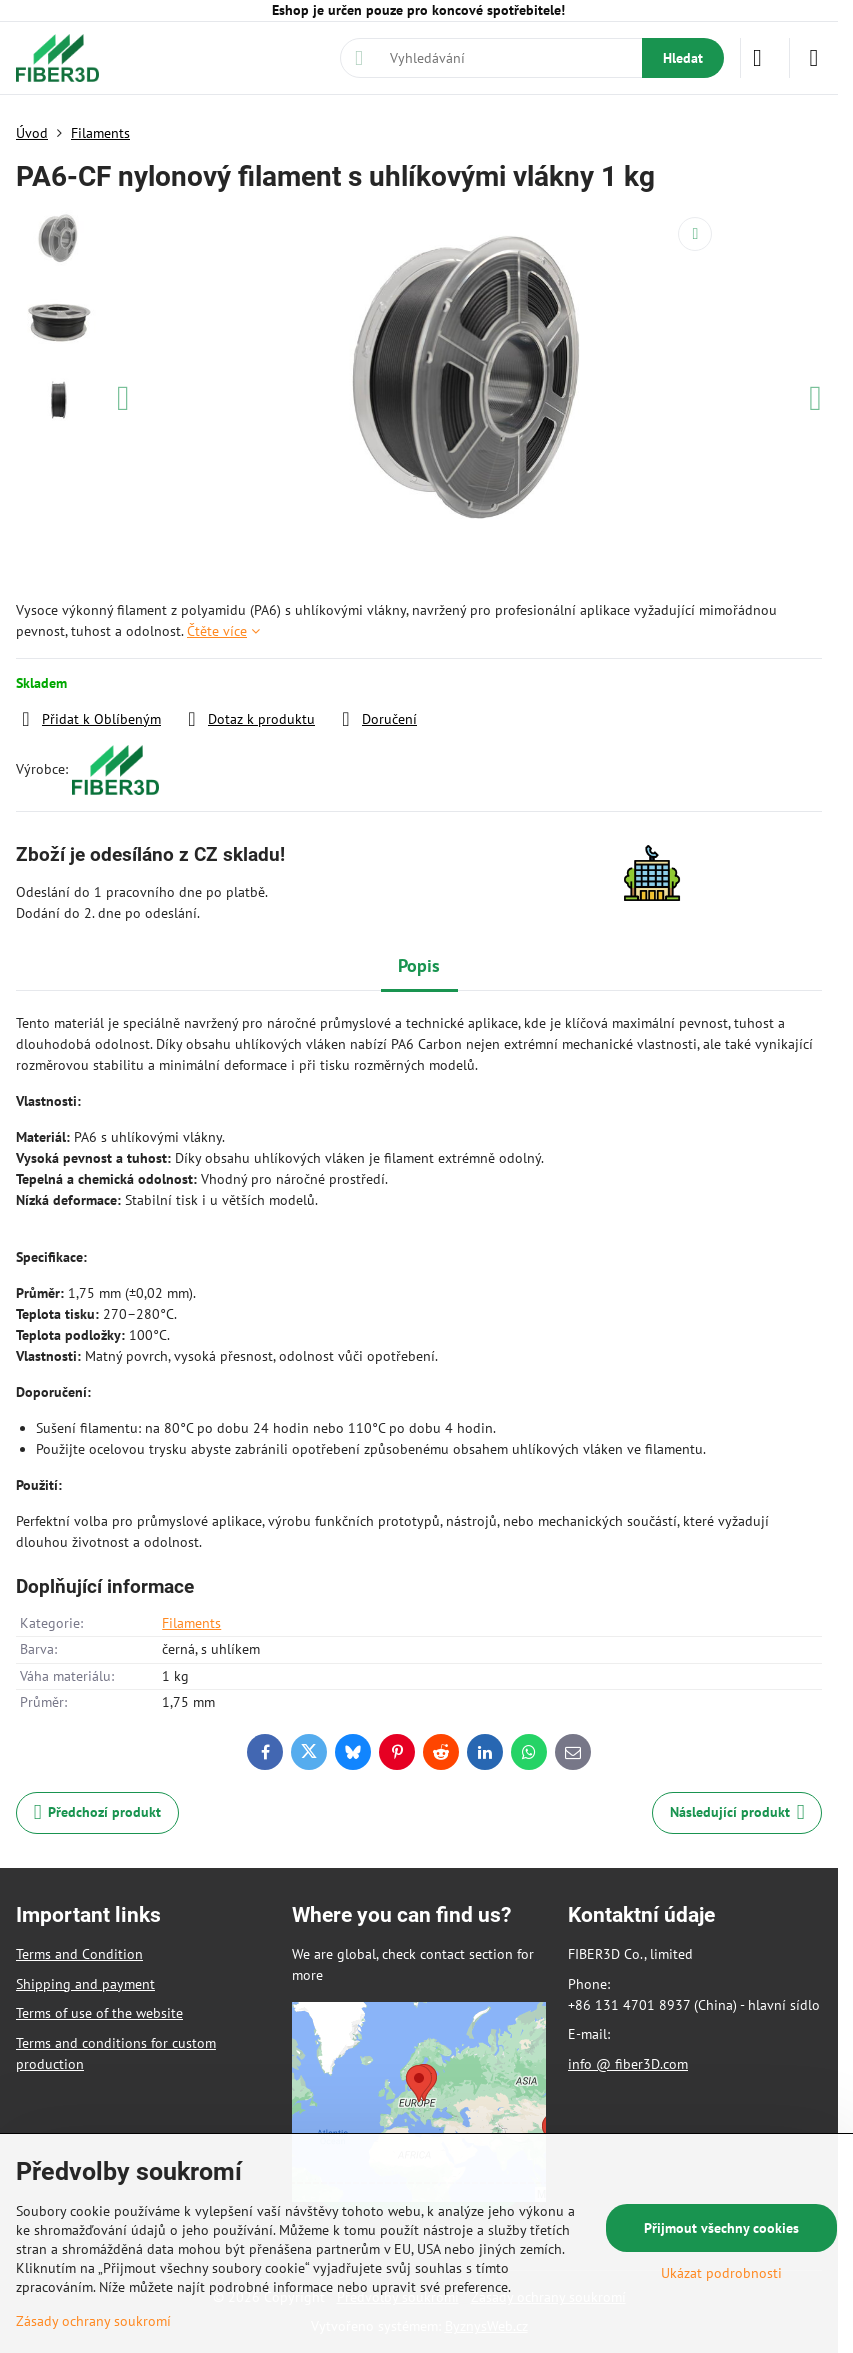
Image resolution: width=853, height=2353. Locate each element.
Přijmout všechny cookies (721, 2228)
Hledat (683, 58)
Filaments (191, 1623)
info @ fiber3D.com (628, 2064)
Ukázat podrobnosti (721, 2273)
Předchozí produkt (98, 1812)
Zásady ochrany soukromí (93, 2321)
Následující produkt (737, 1812)
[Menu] (814, 58)
